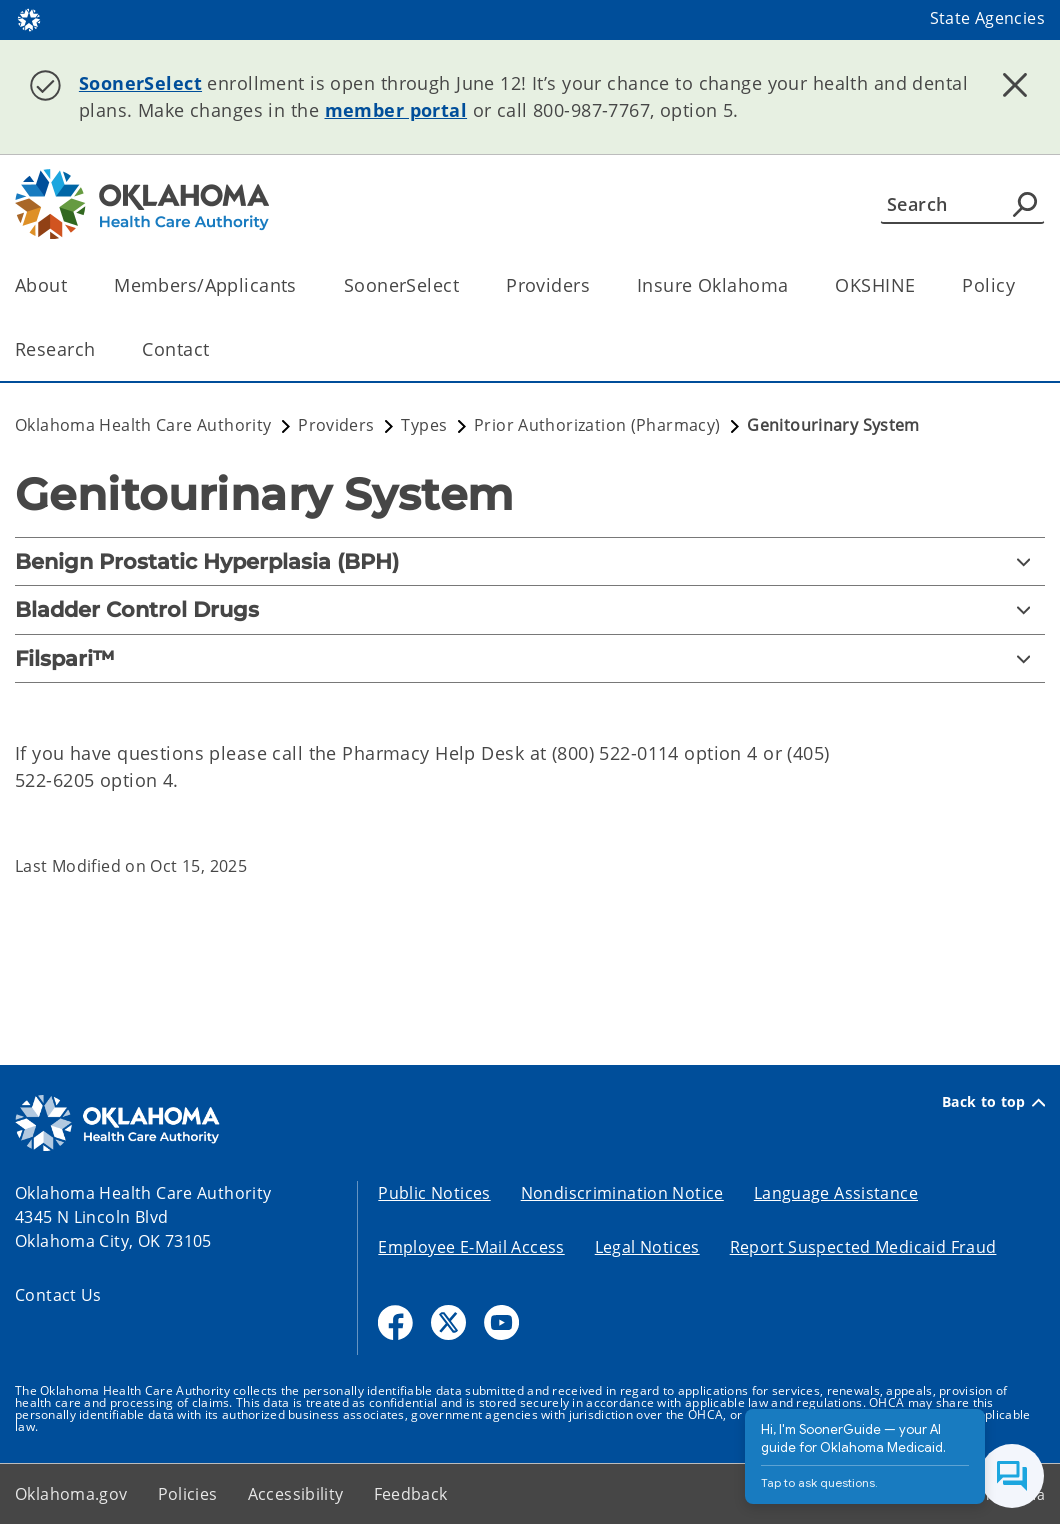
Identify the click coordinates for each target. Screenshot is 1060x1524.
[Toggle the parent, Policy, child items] (1021, 285)
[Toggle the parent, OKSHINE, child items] (921, 285)
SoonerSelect (140, 83)
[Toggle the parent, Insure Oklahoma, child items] (794, 285)
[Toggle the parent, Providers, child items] (596, 285)
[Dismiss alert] (1015, 85)
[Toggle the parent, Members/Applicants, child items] (303, 285)
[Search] (962, 204)
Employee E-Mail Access (471, 1247)
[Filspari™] (530, 658)
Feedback (411, 1494)
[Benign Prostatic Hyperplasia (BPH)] (530, 561)
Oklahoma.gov (71, 1494)
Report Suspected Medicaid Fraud (863, 1247)
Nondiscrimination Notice (622, 1193)
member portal (396, 110)
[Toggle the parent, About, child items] (73, 285)
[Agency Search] (1025, 204)
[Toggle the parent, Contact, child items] (215, 349)
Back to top (993, 1102)
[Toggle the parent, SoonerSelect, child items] (465, 285)
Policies (188, 1494)
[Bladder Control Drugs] (530, 609)
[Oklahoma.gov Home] (29, 18)
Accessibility (296, 1494)
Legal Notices (647, 1247)
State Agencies (987, 18)
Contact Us (58, 1295)
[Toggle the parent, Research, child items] (101, 349)
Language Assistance (836, 1193)
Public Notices (434, 1193)
